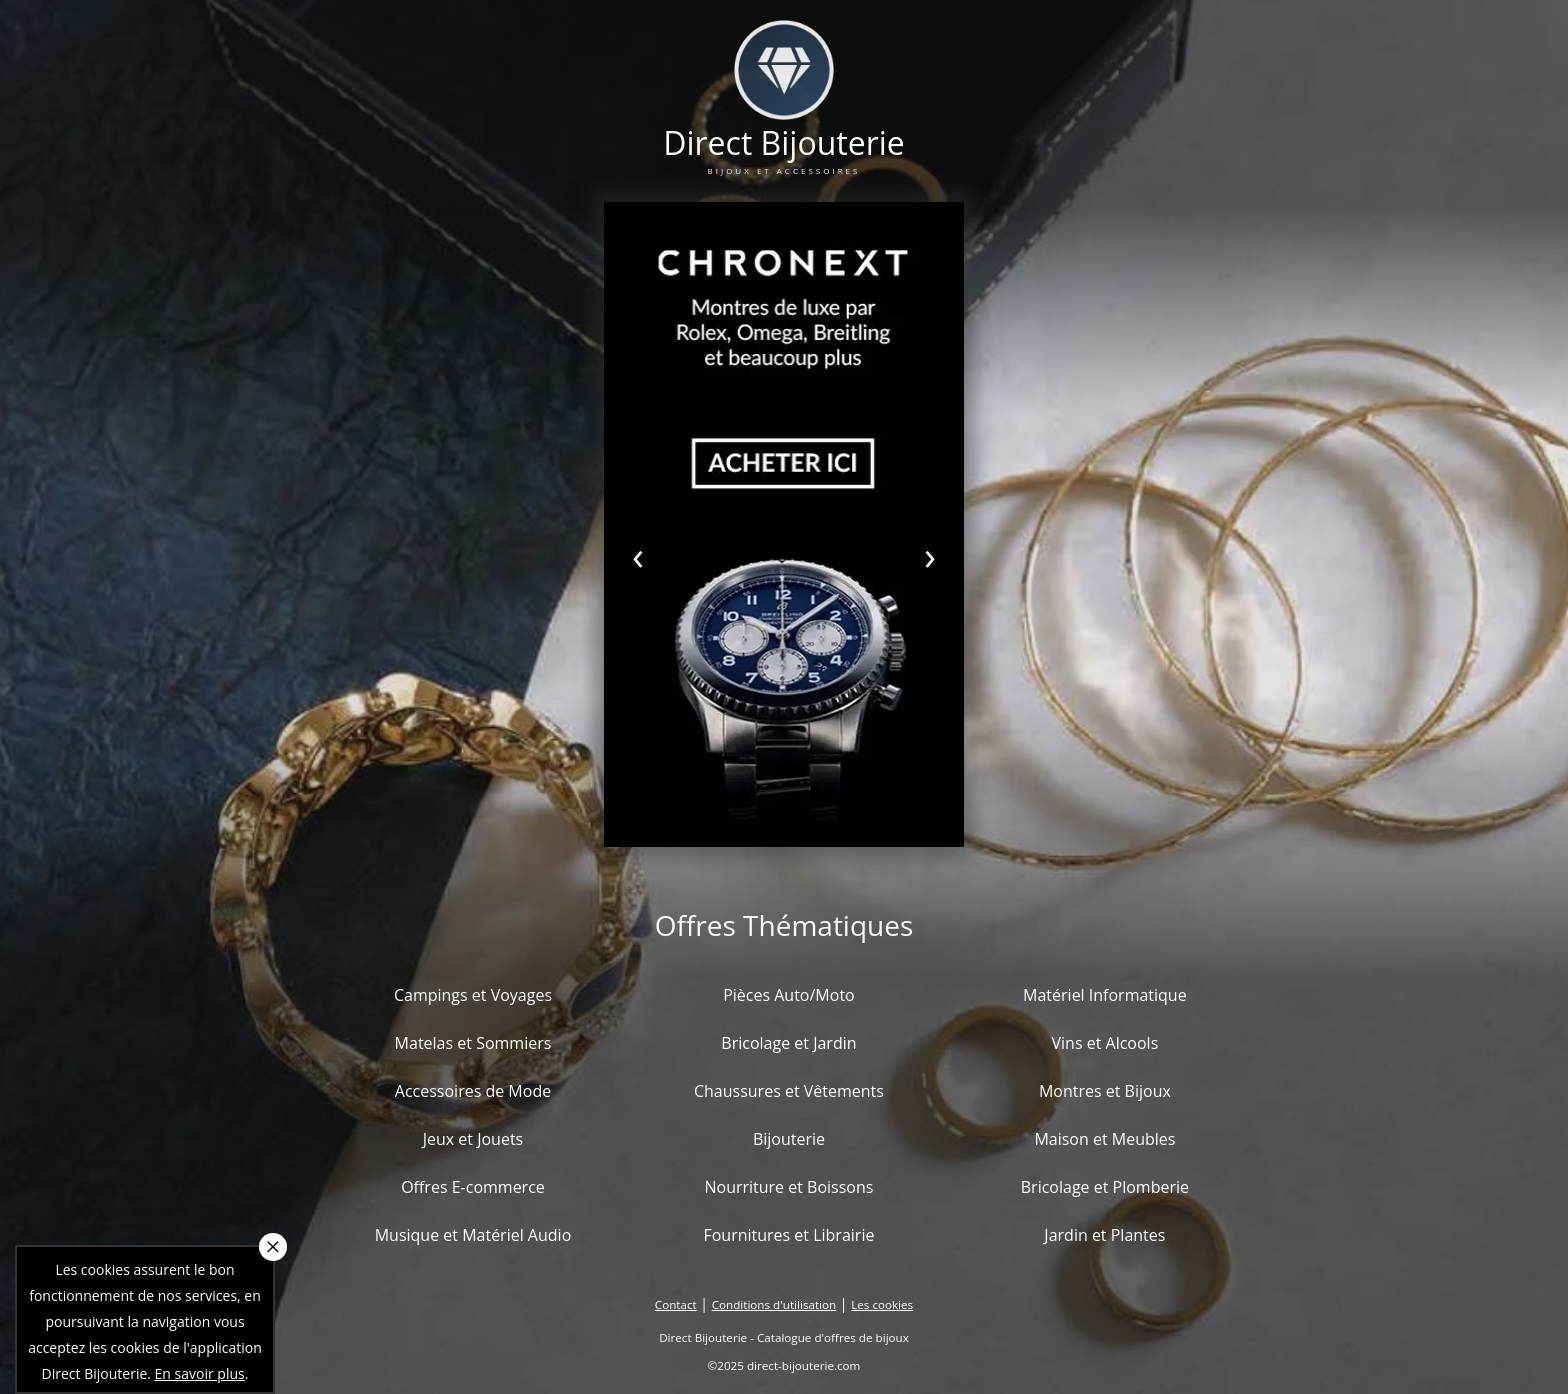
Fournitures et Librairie (788, 1235)
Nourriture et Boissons (788, 1187)
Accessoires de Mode (473, 1091)
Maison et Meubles (1104, 1139)
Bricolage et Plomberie (1105, 1187)
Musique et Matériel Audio (473, 1235)
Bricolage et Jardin (788, 1043)
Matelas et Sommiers (473, 1043)
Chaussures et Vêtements (789, 1091)
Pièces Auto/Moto (789, 995)
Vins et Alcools (1105, 1043)
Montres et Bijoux (1105, 1091)
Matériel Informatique (1105, 995)
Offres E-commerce (473, 1187)
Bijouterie (789, 1139)
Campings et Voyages (473, 995)
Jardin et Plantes (1104, 1235)
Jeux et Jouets (473, 1139)
